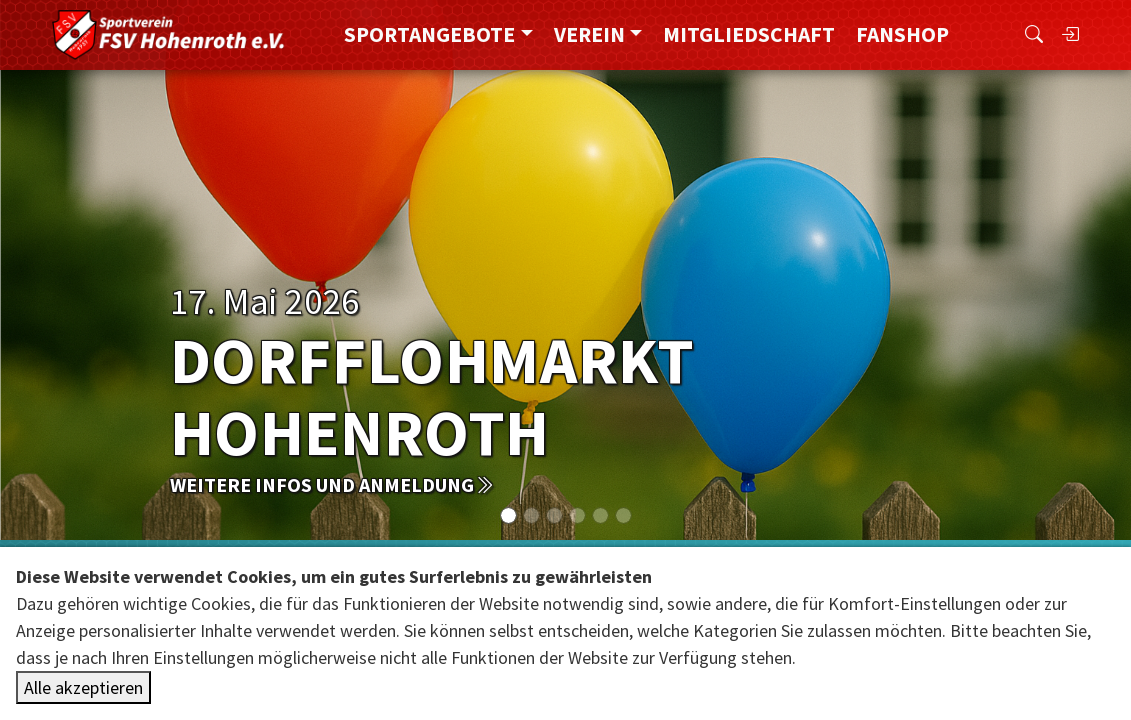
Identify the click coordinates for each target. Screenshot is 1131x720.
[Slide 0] (508, 515)
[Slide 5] (623, 515)
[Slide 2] (554, 515)
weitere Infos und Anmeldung (332, 484)
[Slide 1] (531, 515)
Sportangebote (429, 34)
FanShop (902, 34)
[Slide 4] (600, 515)
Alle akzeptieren (83, 687)
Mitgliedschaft (749, 34)
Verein (589, 34)
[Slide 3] (577, 515)
